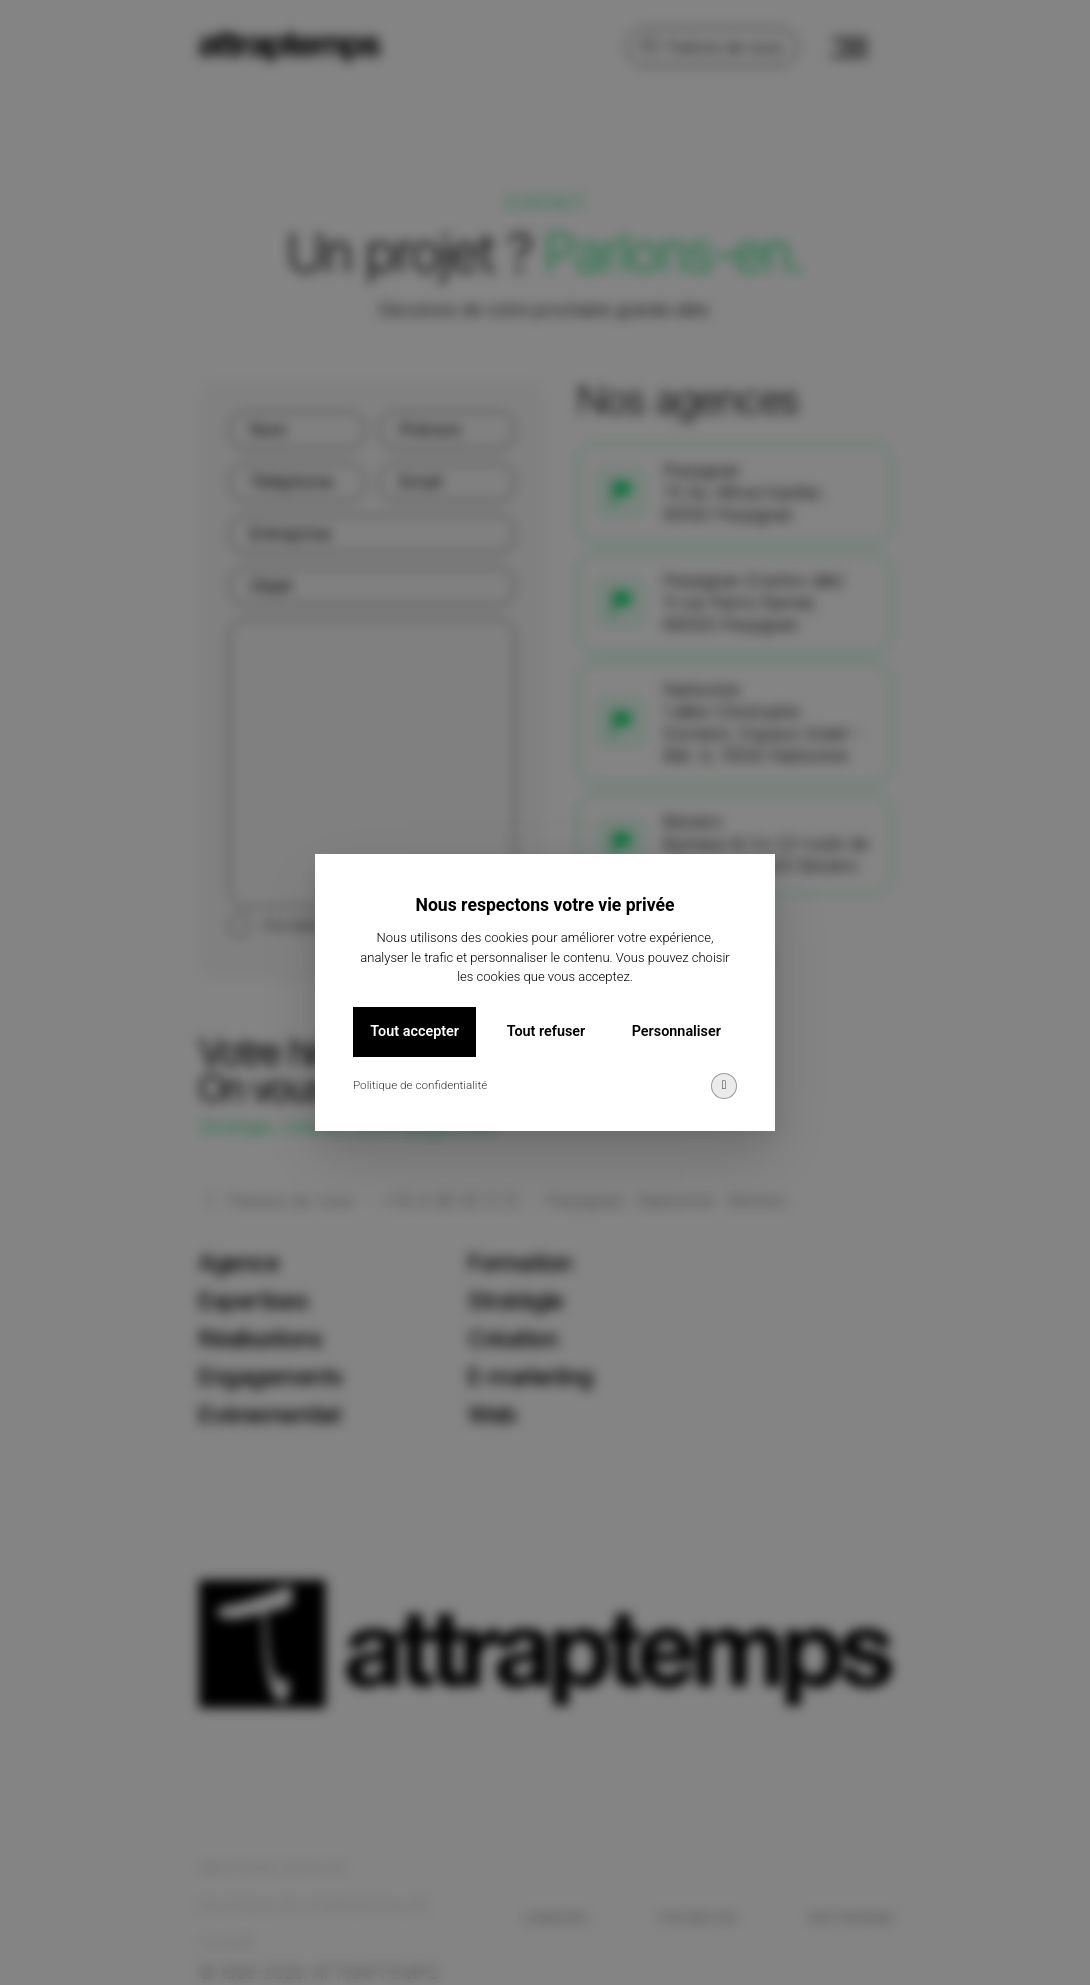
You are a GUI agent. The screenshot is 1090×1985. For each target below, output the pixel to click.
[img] (724, 1086)
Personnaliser (676, 1031)
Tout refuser (546, 1031)
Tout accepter (414, 1031)
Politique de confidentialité (420, 1085)
